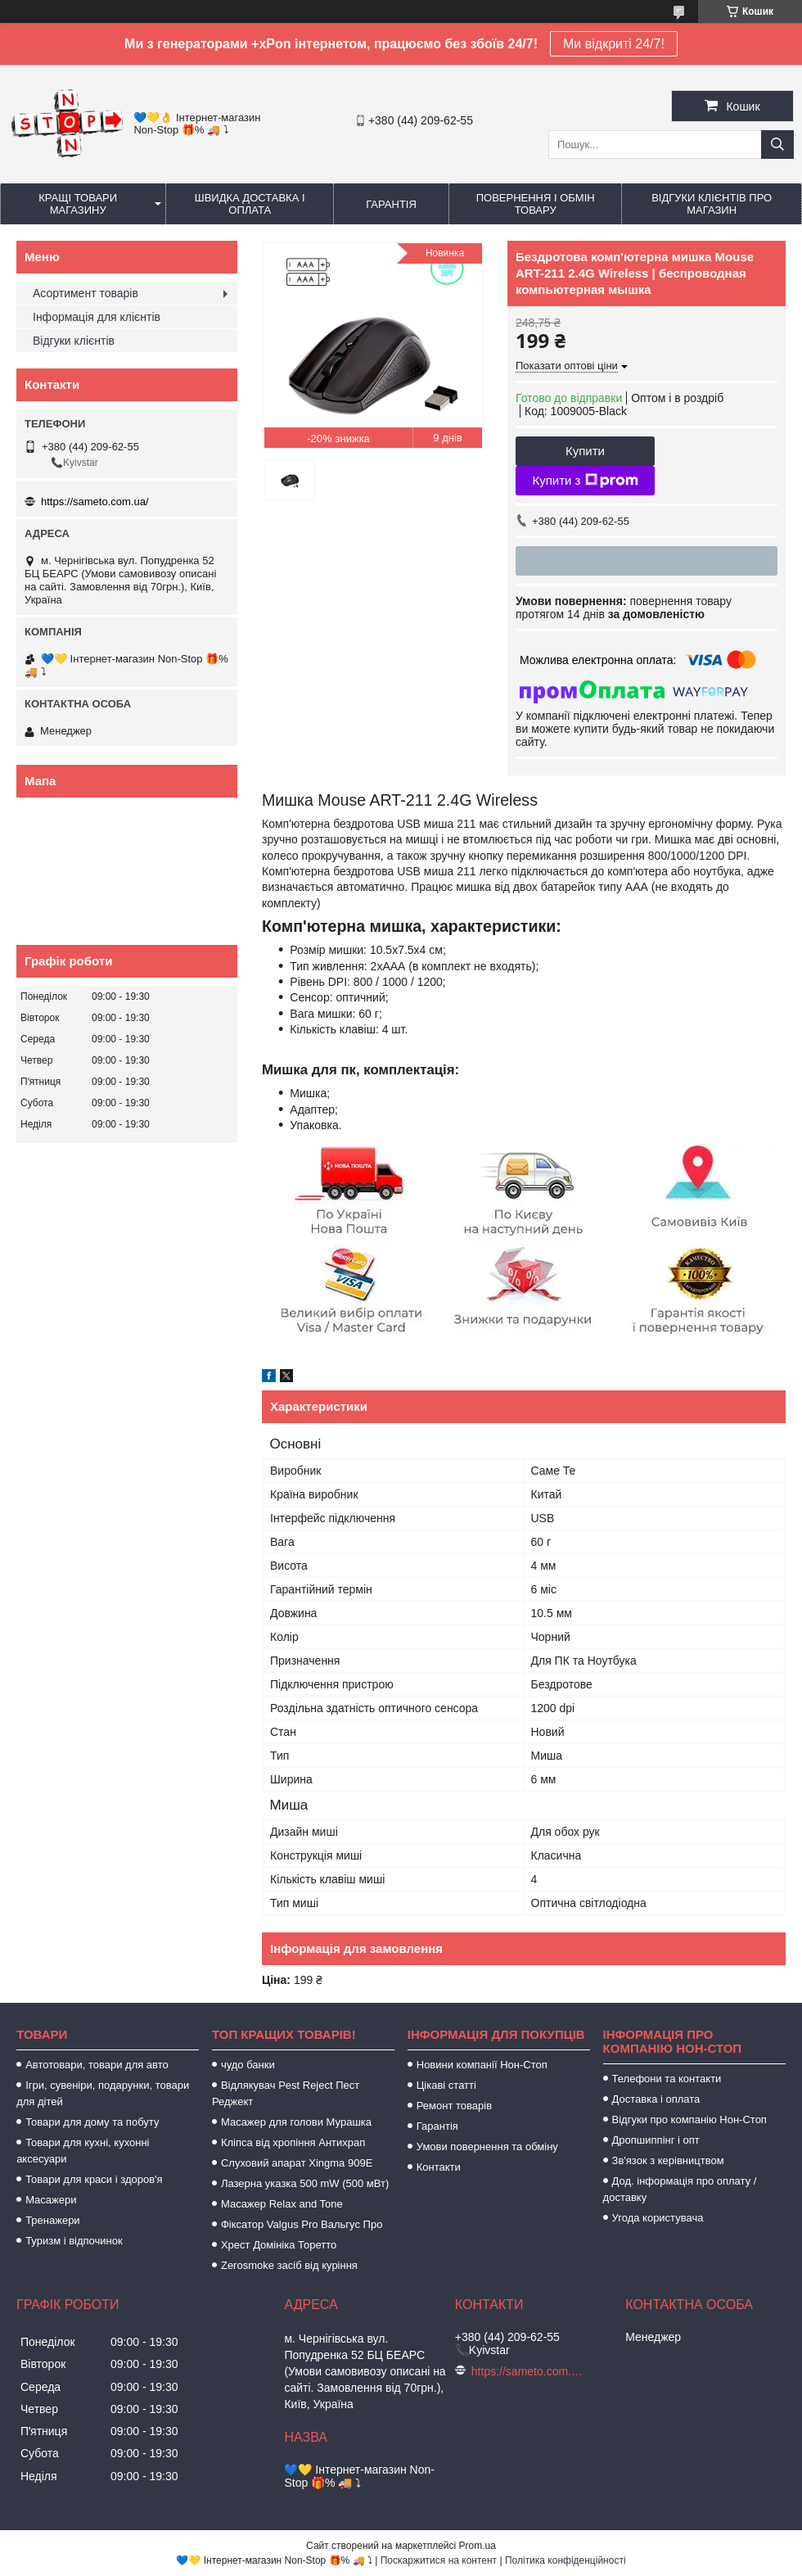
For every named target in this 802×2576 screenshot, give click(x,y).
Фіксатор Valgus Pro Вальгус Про (301, 2224)
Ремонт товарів (454, 2105)
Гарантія (391, 204)
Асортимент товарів (85, 293)
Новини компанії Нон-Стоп (482, 2065)
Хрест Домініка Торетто (278, 2245)
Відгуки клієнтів (74, 340)
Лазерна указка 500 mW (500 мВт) (305, 2183)
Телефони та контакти (667, 2078)
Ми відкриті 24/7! (614, 44)
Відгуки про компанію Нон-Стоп (689, 2119)
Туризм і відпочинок (74, 2241)
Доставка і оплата (656, 2099)
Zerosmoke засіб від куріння (289, 2265)
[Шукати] (777, 144)
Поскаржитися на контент (439, 2560)
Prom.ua (477, 2545)
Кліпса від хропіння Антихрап (293, 2142)
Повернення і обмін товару (535, 204)
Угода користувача (658, 2218)
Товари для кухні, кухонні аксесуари (82, 2150)
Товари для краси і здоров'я (93, 2179)
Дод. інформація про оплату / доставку (680, 2189)
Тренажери (52, 2220)
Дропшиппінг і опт (656, 2140)
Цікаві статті (446, 2085)
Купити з (585, 480)
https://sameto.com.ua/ (95, 501)
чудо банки (248, 2065)
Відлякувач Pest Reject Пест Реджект (285, 2093)
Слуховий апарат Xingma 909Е (296, 2163)
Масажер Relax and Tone (282, 2204)
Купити (585, 451)
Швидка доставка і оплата (250, 204)
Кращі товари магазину (77, 204)
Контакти (439, 2167)
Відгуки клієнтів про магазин (711, 204)
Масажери (50, 2200)
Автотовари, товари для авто (97, 2065)
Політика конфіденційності (565, 2560)
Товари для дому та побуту (92, 2122)
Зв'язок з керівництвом (668, 2160)
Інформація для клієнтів (96, 316)
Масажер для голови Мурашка (296, 2122)
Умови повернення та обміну (487, 2146)
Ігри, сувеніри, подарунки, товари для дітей (102, 2093)
